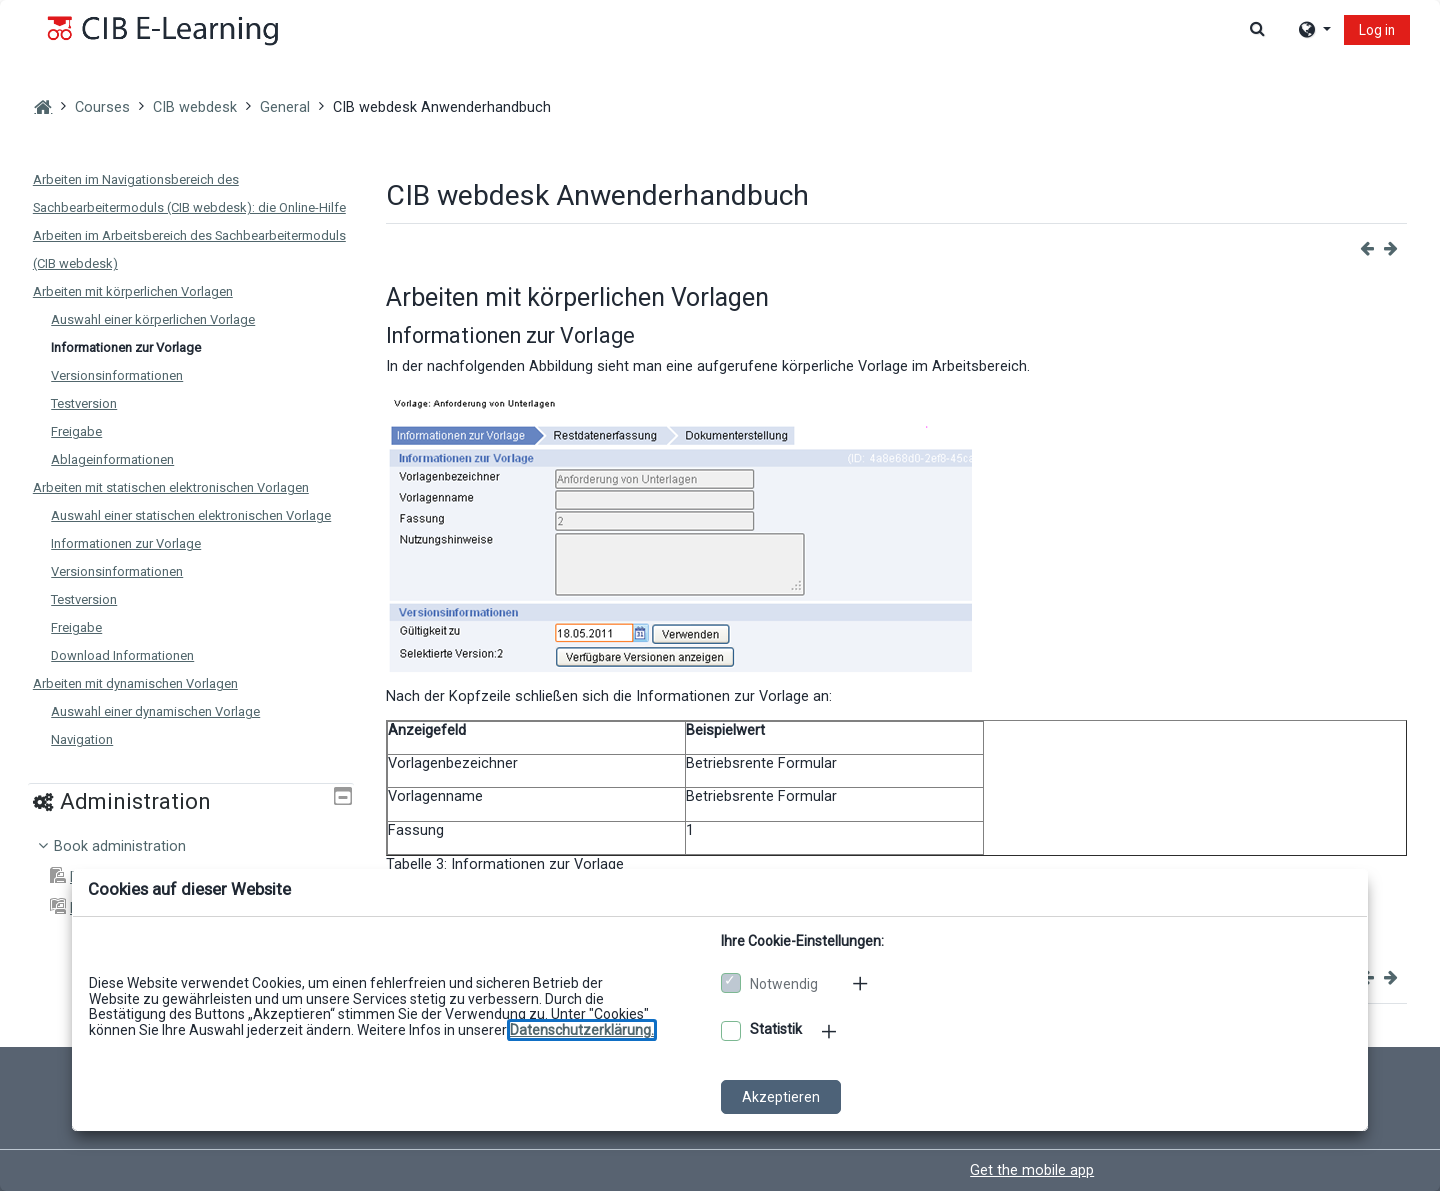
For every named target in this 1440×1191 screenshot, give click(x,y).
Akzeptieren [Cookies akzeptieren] (781, 1097)
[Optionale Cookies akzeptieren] (731, 1031)
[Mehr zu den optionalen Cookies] (831, 1031)
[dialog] (720, 595)
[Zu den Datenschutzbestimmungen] (582, 1030)
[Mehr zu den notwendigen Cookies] (862, 983)
